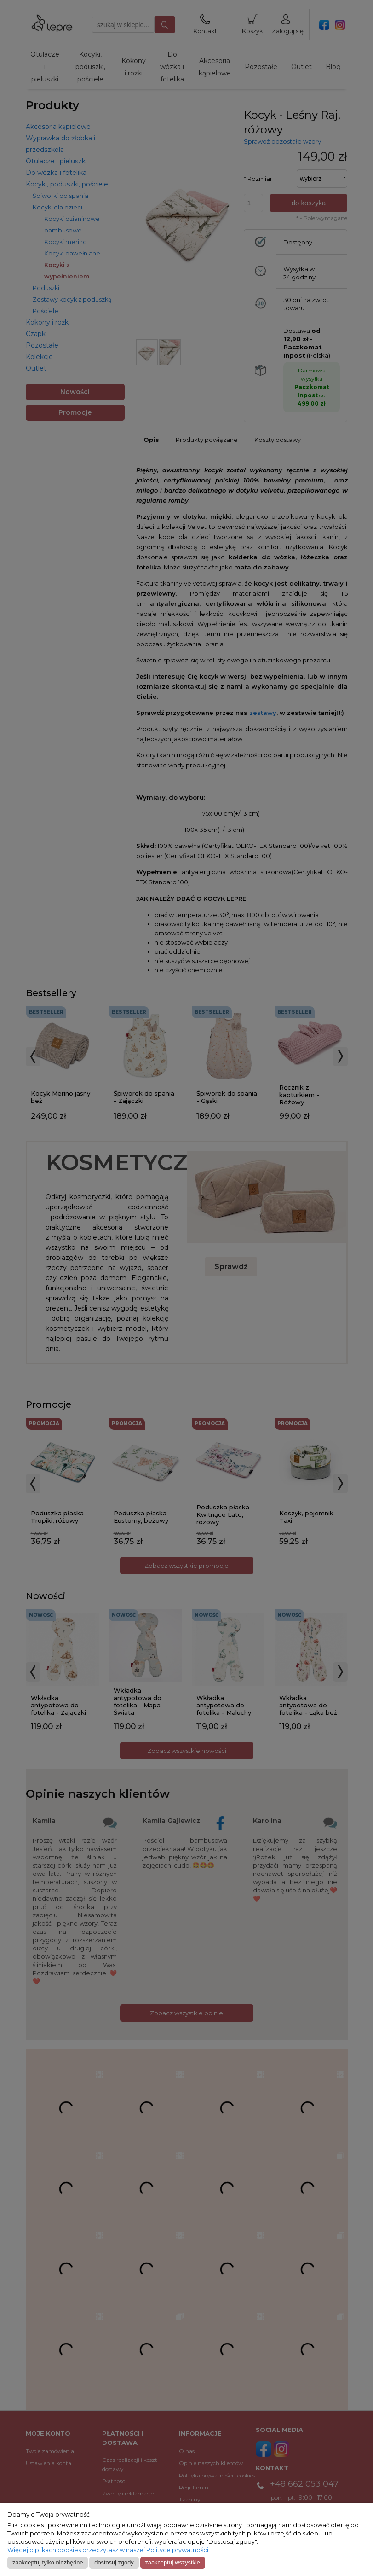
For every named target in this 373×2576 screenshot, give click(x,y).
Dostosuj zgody (113, 2562)
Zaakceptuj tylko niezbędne (47, 2562)
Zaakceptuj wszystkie (172, 2562)
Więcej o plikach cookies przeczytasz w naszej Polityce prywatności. (108, 2550)
